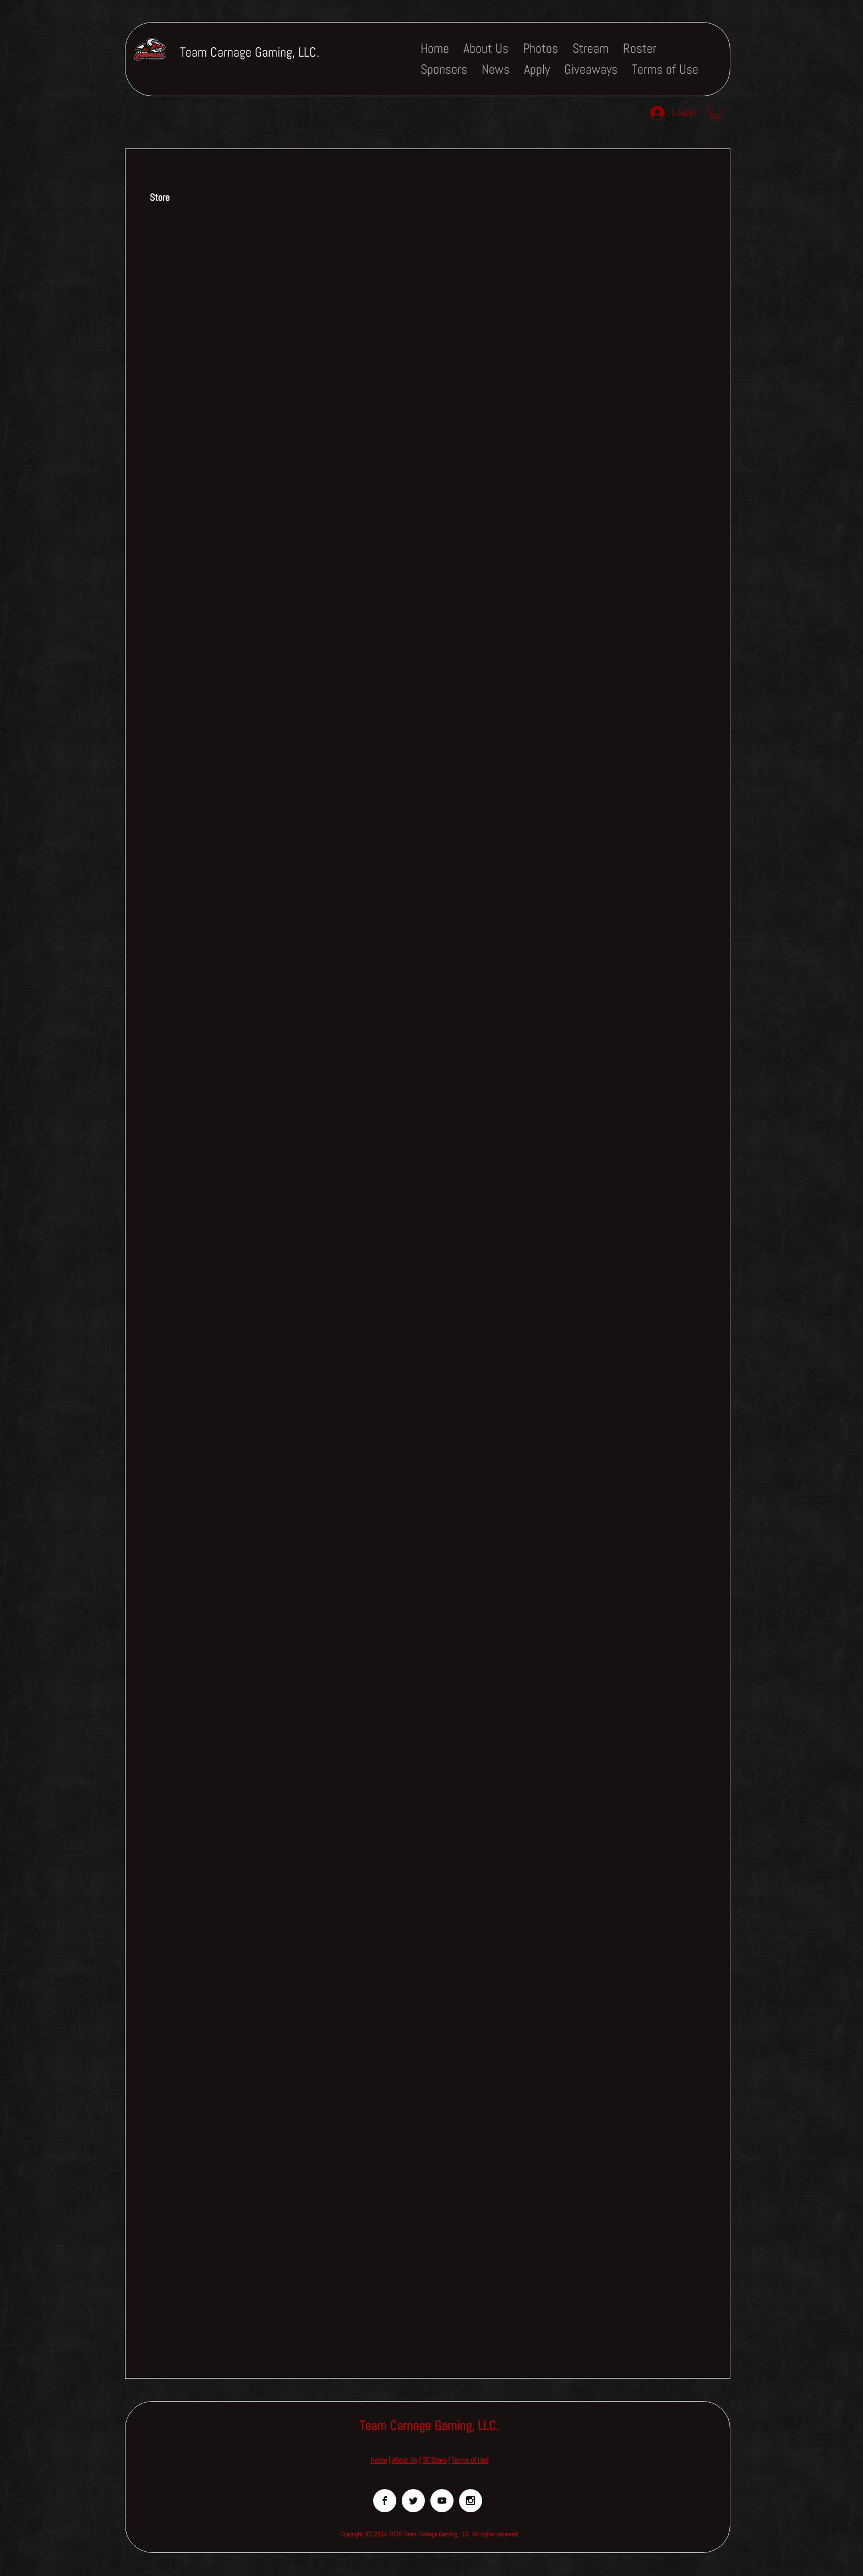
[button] (716, 113)
